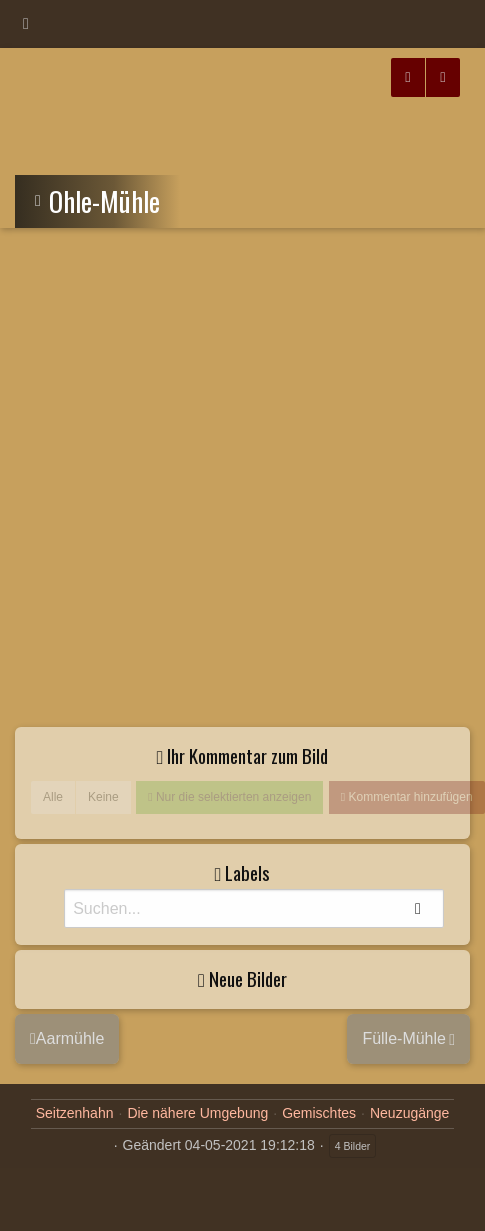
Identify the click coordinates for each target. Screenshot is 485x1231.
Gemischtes (319, 1113)
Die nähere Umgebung (197, 1113)
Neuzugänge (409, 1113)
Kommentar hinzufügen (408, 797)
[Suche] (254, 908)
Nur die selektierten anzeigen (232, 797)
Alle (53, 797)
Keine (103, 797)
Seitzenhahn (75, 1113)
